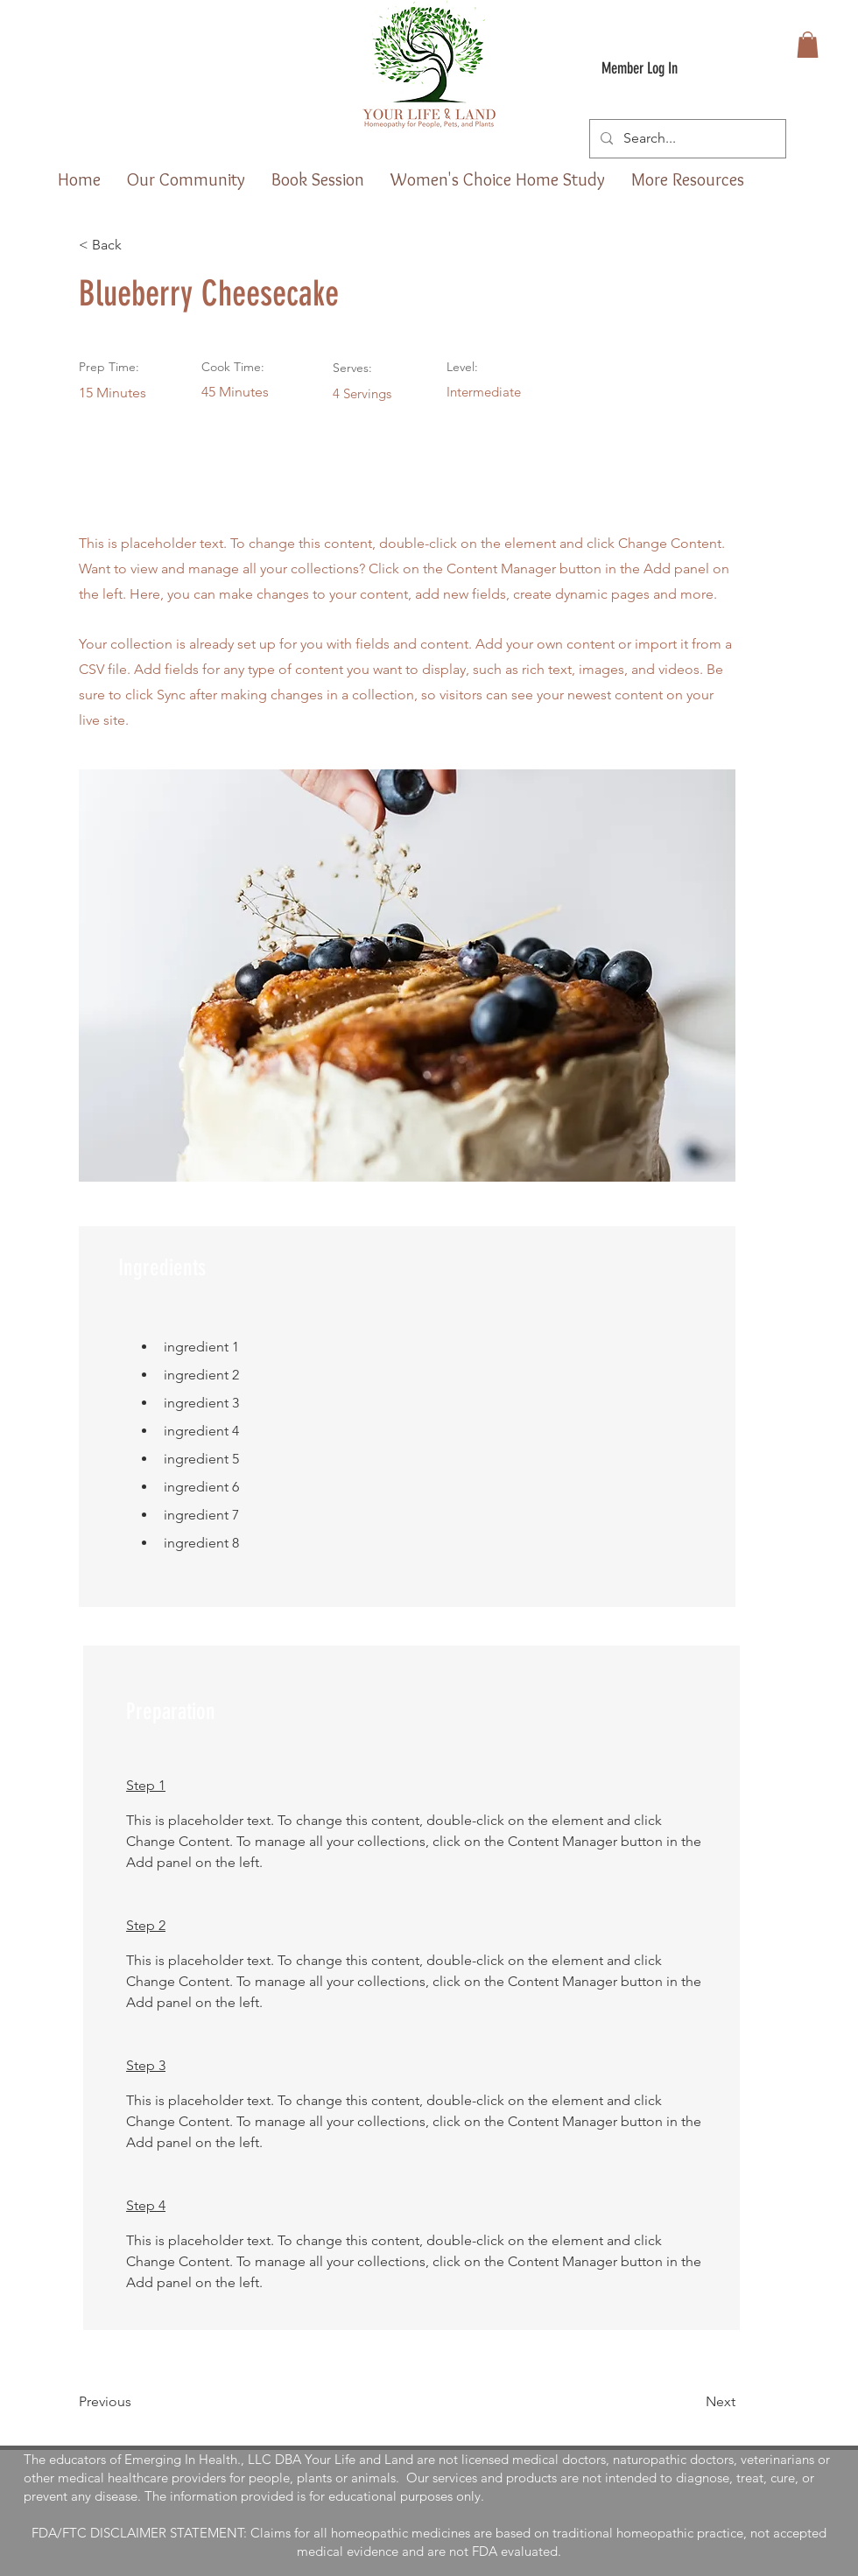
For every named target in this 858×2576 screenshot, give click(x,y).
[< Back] (136, 245)
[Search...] (686, 139)
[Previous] (136, 2401)
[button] (808, 45)
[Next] (691, 2401)
